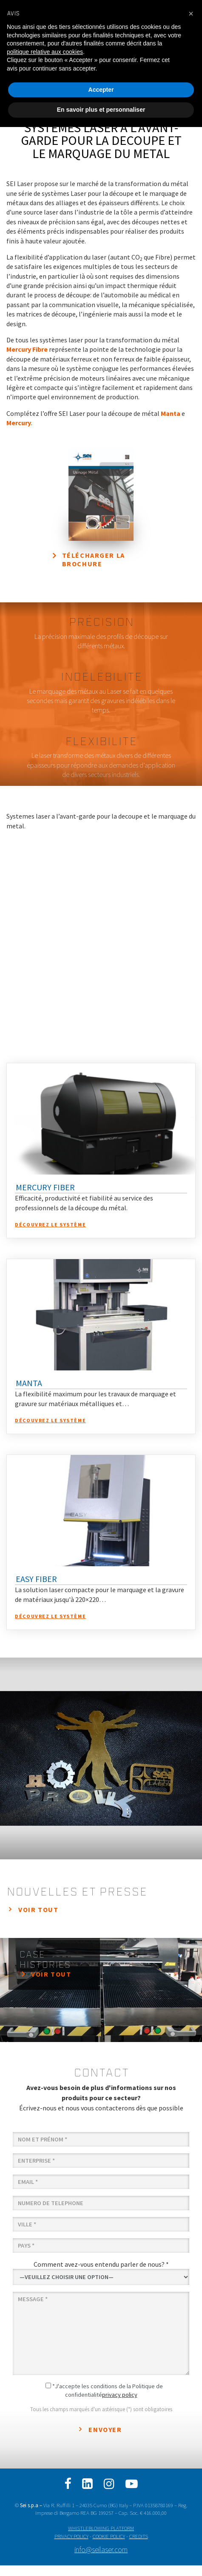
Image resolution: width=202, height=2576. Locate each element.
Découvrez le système (50, 1224)
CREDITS (138, 2536)
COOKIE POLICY (109, 2536)
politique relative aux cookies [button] (45, 51)
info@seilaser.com (101, 2549)
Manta (170, 413)
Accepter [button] (101, 89)
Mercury (18, 422)
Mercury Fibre (27, 349)
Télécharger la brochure (93, 559)
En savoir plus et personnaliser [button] (101, 109)
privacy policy (119, 2394)
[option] (101, 1758)
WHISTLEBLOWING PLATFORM (101, 2528)
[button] (191, 13)
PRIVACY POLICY (71, 2536)
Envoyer (105, 2429)
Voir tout (38, 1909)
